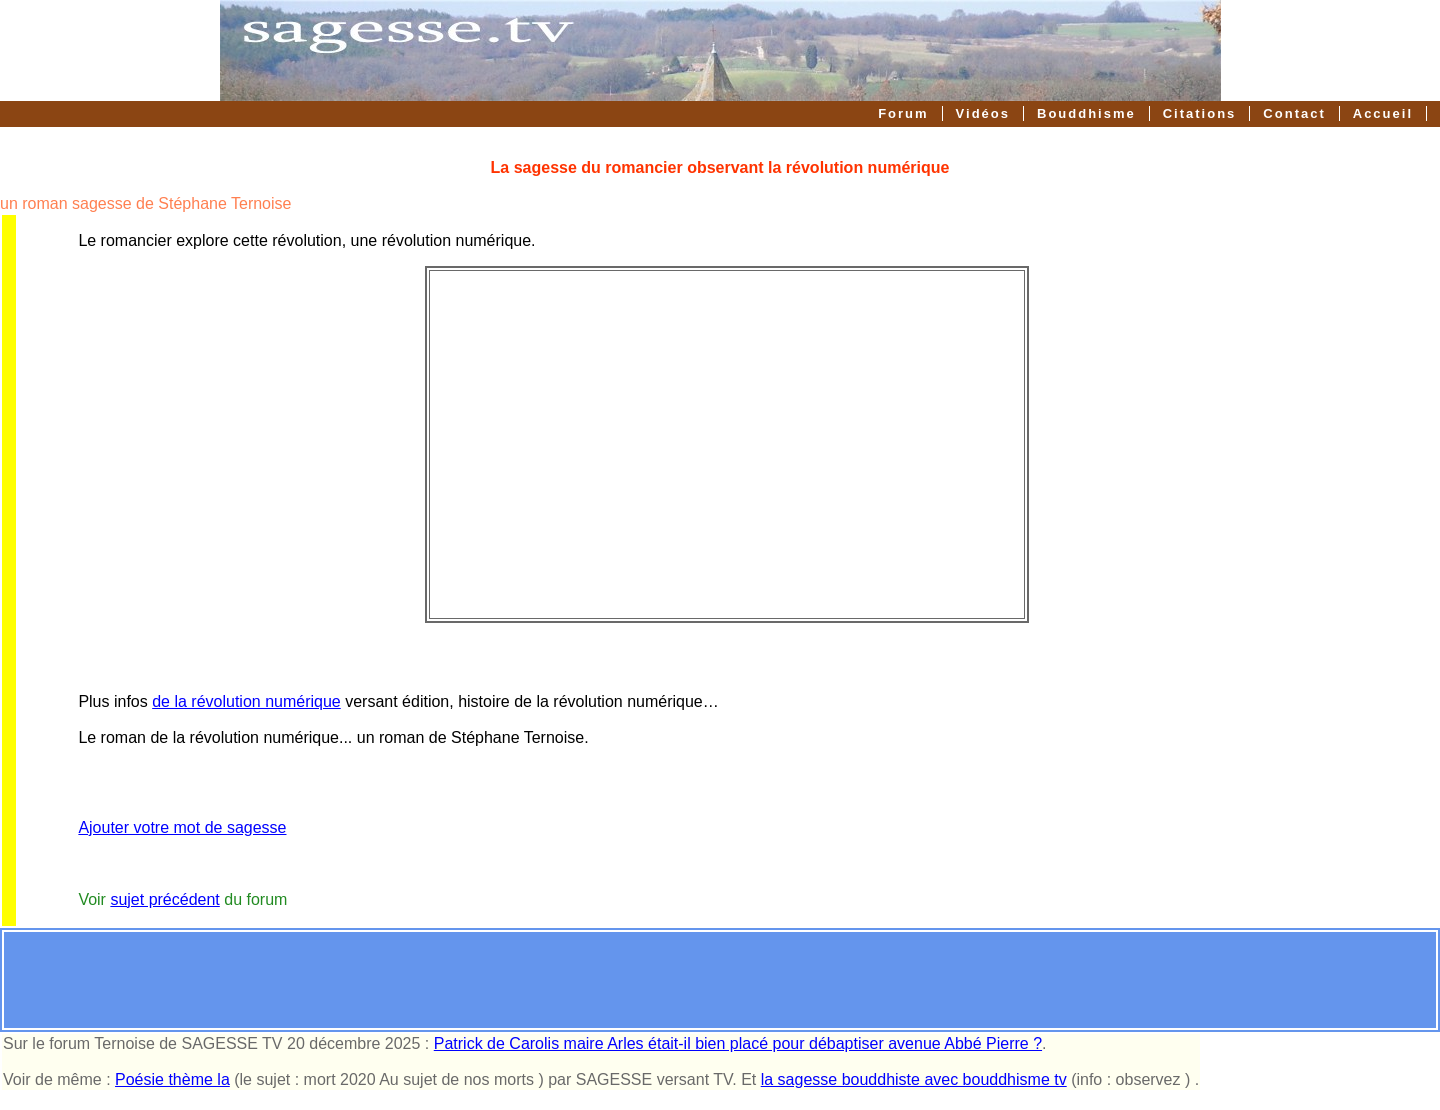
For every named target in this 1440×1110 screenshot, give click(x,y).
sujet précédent (164, 899)
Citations (1200, 113)
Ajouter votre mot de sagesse (182, 827)
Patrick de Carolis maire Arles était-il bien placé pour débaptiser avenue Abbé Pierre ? (738, 1043)
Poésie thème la (172, 1079)
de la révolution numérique (246, 701)
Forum (903, 113)
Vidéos (983, 113)
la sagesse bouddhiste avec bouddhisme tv (914, 1079)
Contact (1294, 113)
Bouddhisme (1086, 113)
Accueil (1383, 113)
